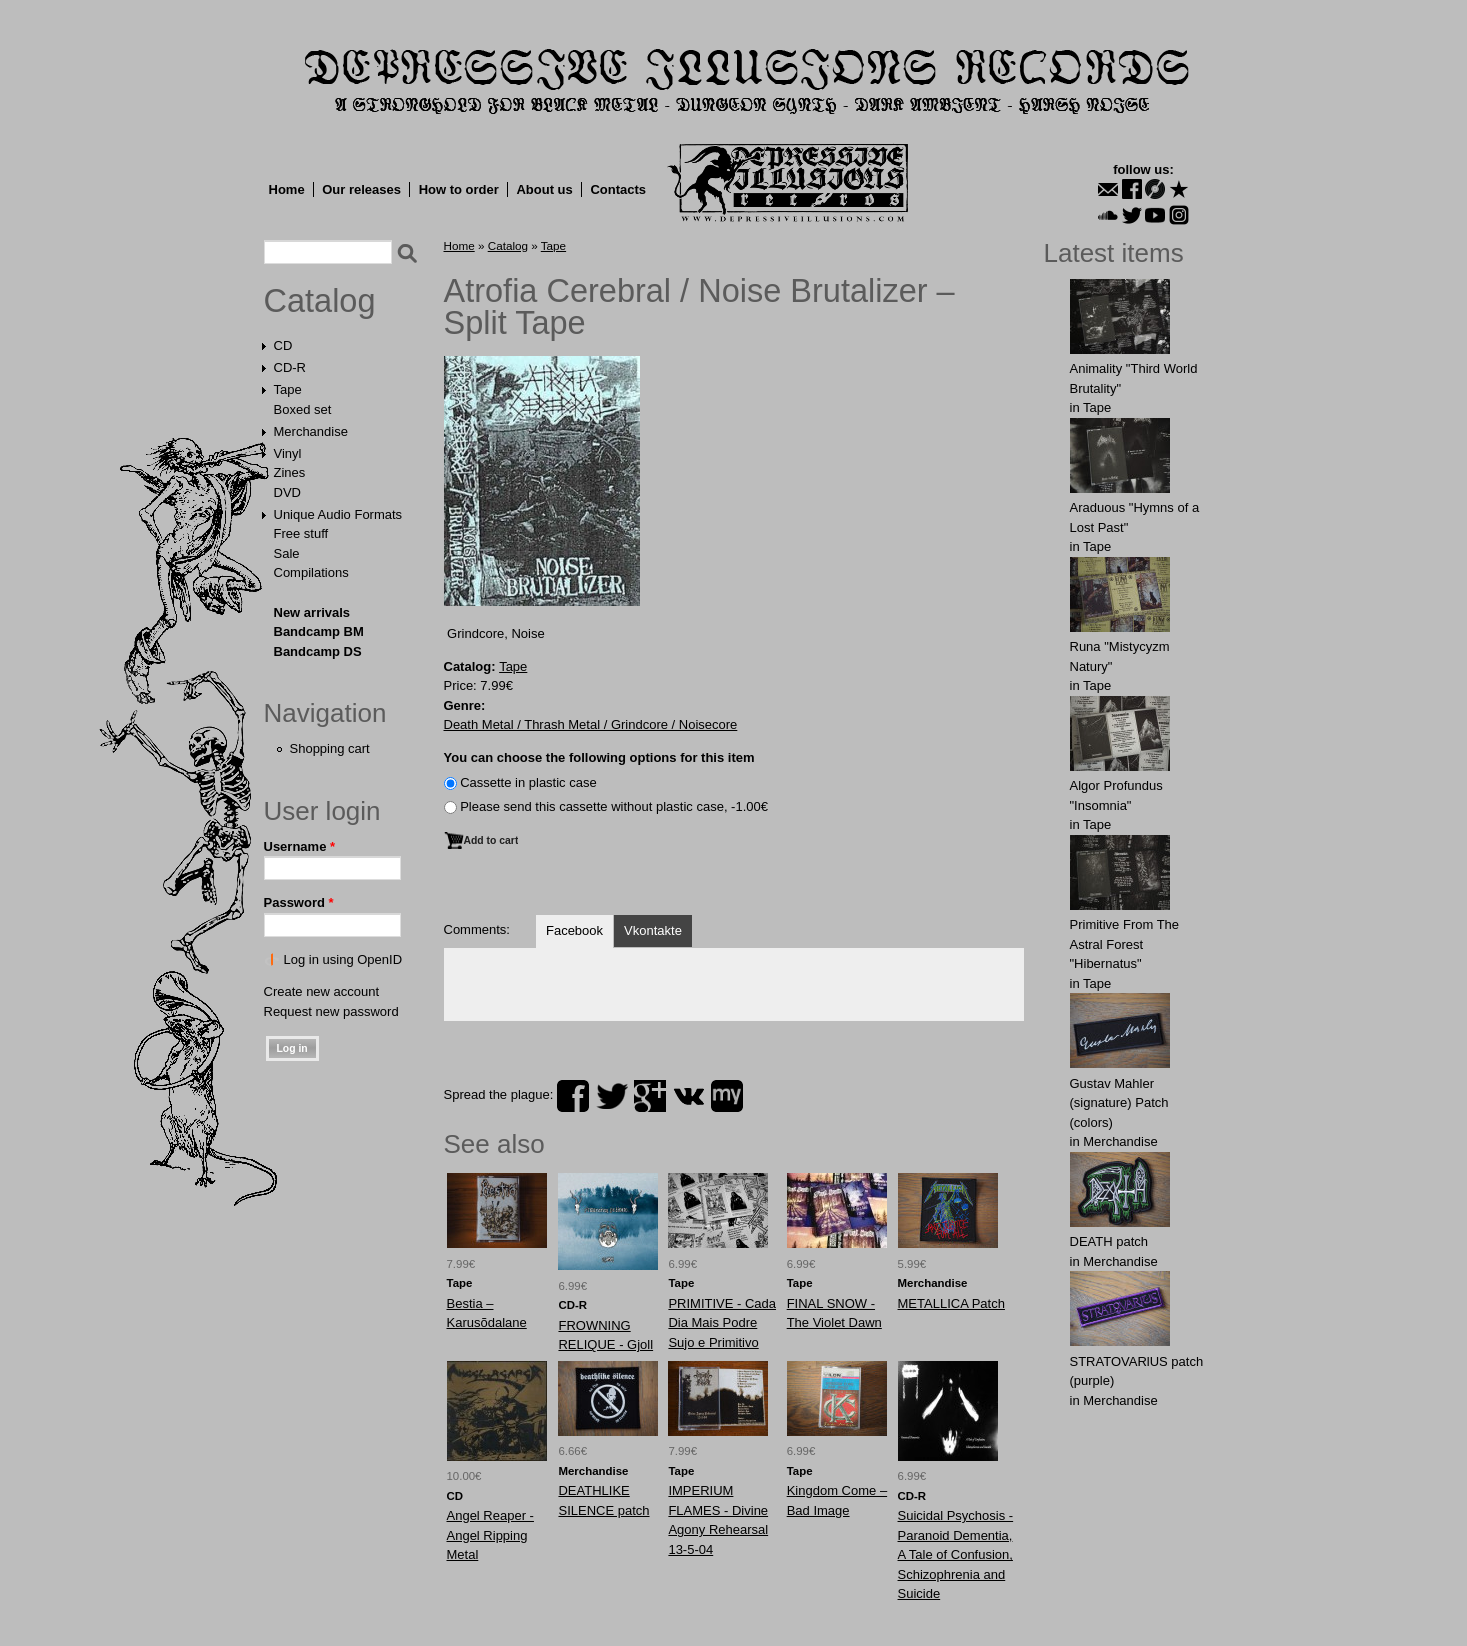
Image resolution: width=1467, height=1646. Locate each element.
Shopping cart (330, 748)
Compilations (311, 572)
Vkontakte (653, 930)
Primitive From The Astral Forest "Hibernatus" (1125, 944)
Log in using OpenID (343, 959)
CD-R (290, 367)
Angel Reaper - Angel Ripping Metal (490, 1535)
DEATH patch (1109, 1241)
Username (300, 846)
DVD (287, 492)
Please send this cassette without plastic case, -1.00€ (614, 806)
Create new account (322, 991)
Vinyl (288, 453)
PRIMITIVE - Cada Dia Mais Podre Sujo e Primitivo (722, 1323)
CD (283, 345)
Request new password (331, 1011)
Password (299, 902)
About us (544, 189)
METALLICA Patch (951, 1303)
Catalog (320, 301)
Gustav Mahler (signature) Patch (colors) (1119, 1103)
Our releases (361, 189)
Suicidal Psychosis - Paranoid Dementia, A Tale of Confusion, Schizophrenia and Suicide (956, 1554)
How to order (459, 189)
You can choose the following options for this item (599, 757)
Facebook (574, 930)
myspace (727, 1096)
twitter (612, 1096)
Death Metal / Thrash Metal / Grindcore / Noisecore (591, 724)
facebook (573, 1096)
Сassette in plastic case (528, 782)
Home (287, 189)
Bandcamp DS (318, 651)
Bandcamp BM (319, 631)
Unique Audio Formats (338, 514)
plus (650, 1096)
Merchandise (311, 431)
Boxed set (303, 409)
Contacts (618, 189)
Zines (290, 472)
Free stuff (301, 533)
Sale (287, 553)
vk (689, 1096)
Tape (288, 389)
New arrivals (312, 612)
